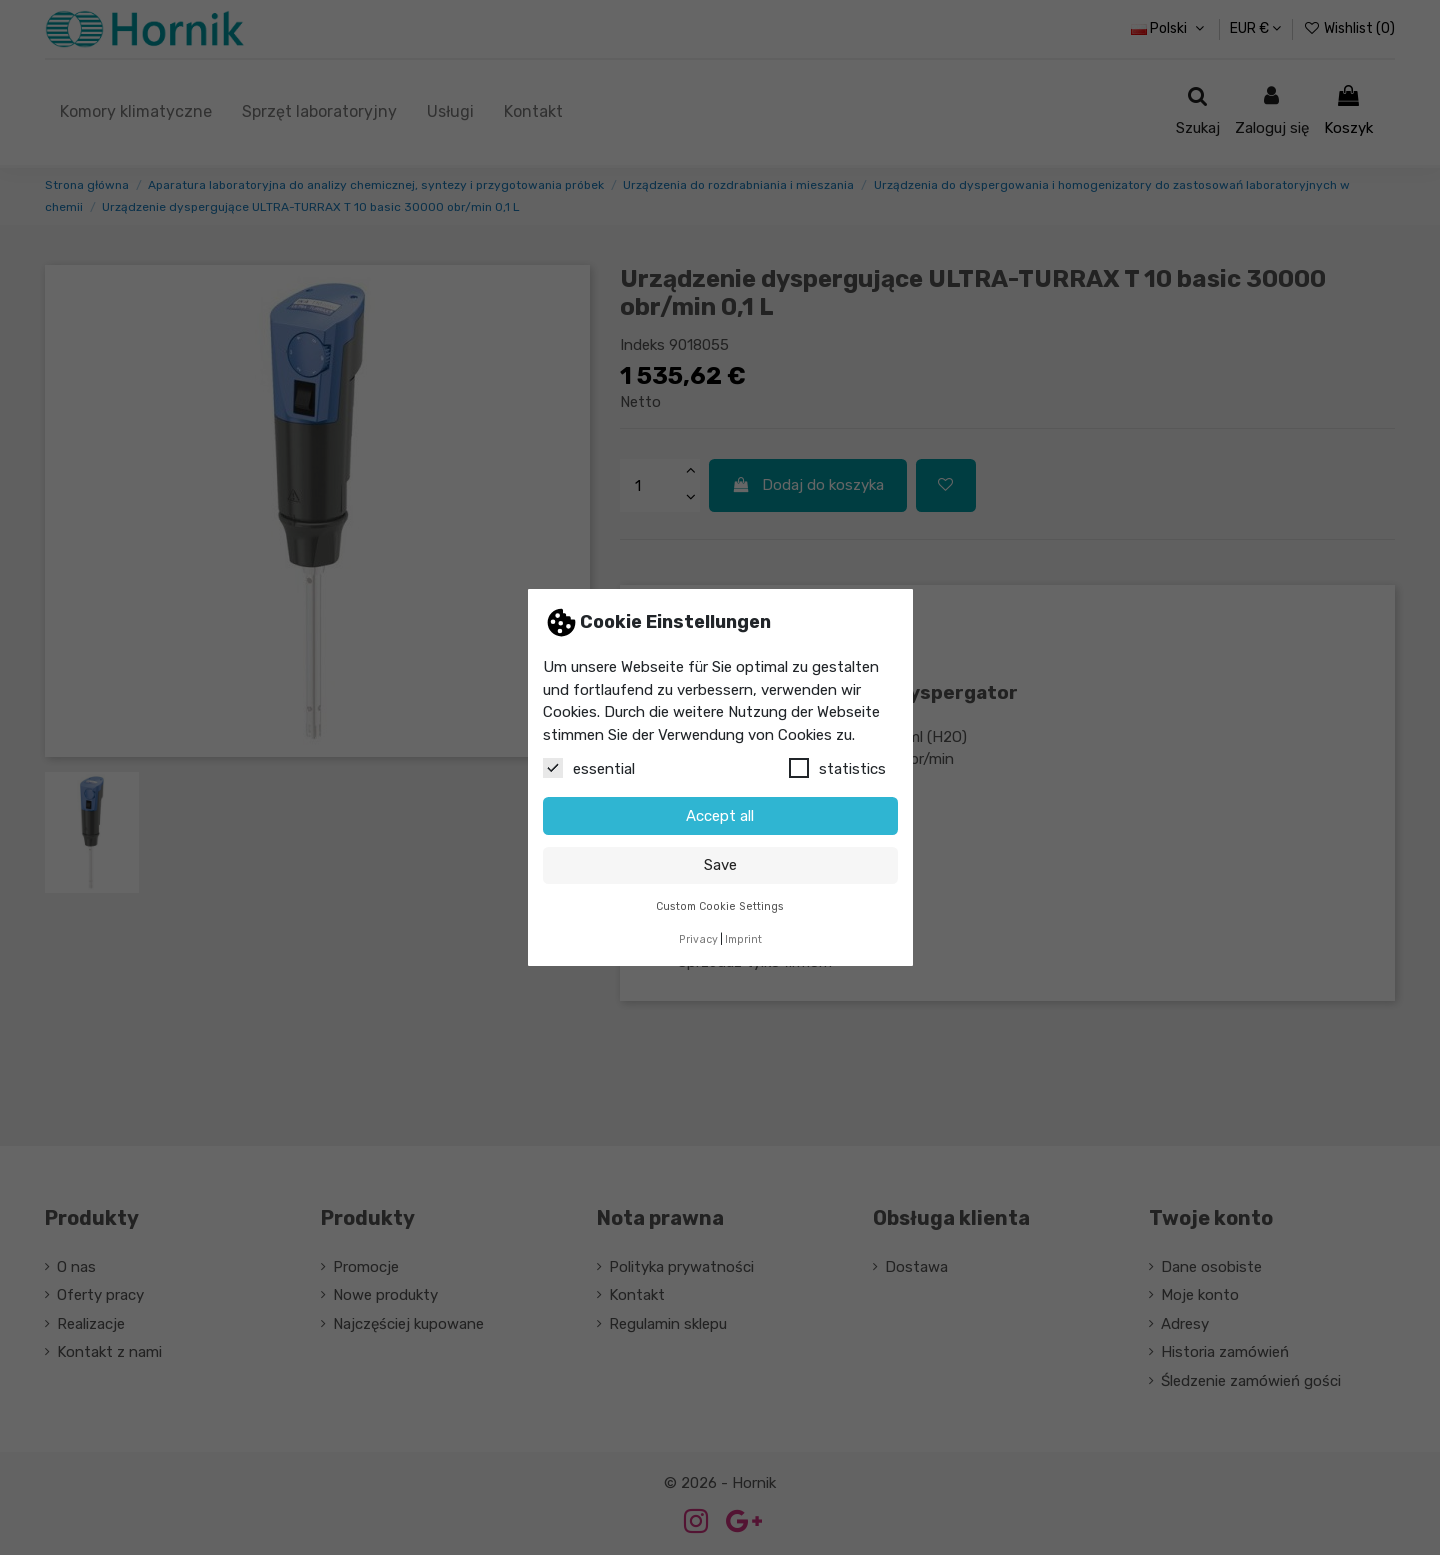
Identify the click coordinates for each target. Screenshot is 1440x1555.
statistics (837, 768)
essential (589, 768)
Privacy (698, 939)
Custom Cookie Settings (720, 906)
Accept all (720, 816)
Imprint (743, 939)
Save (720, 865)
